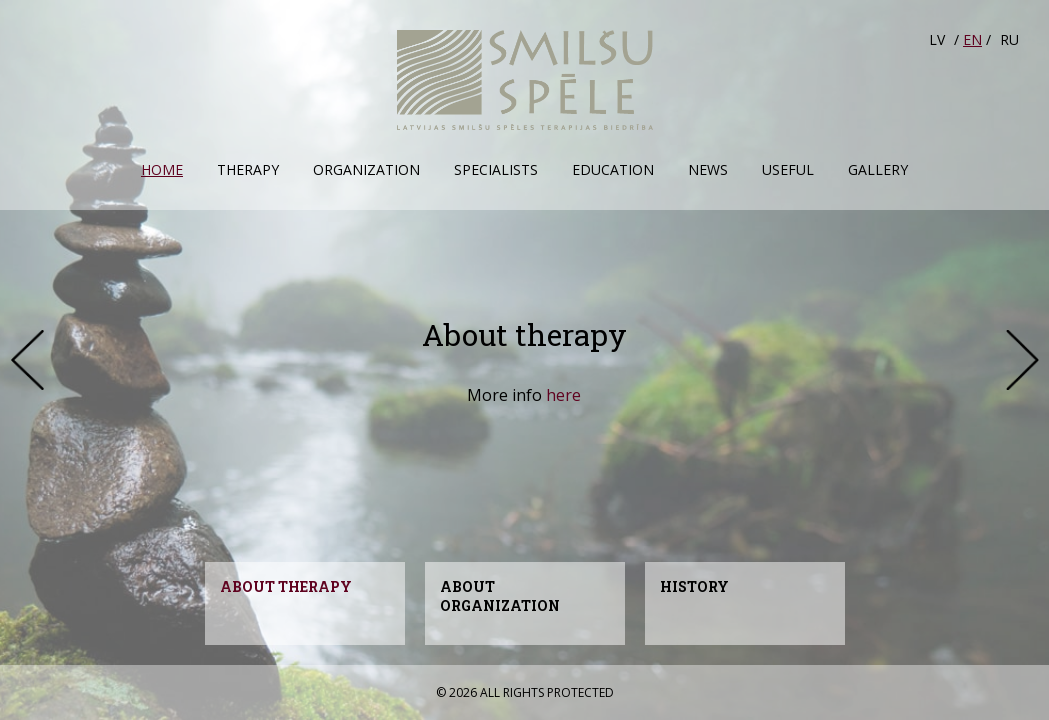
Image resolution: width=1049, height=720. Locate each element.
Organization (366, 169)
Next (1022, 360)
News (708, 169)
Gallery (878, 169)
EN (972, 39)
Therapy (248, 169)
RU (1009, 39)
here (563, 395)
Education (613, 169)
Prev (27, 360)
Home (162, 169)
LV (937, 39)
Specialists (496, 169)
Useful (788, 169)
